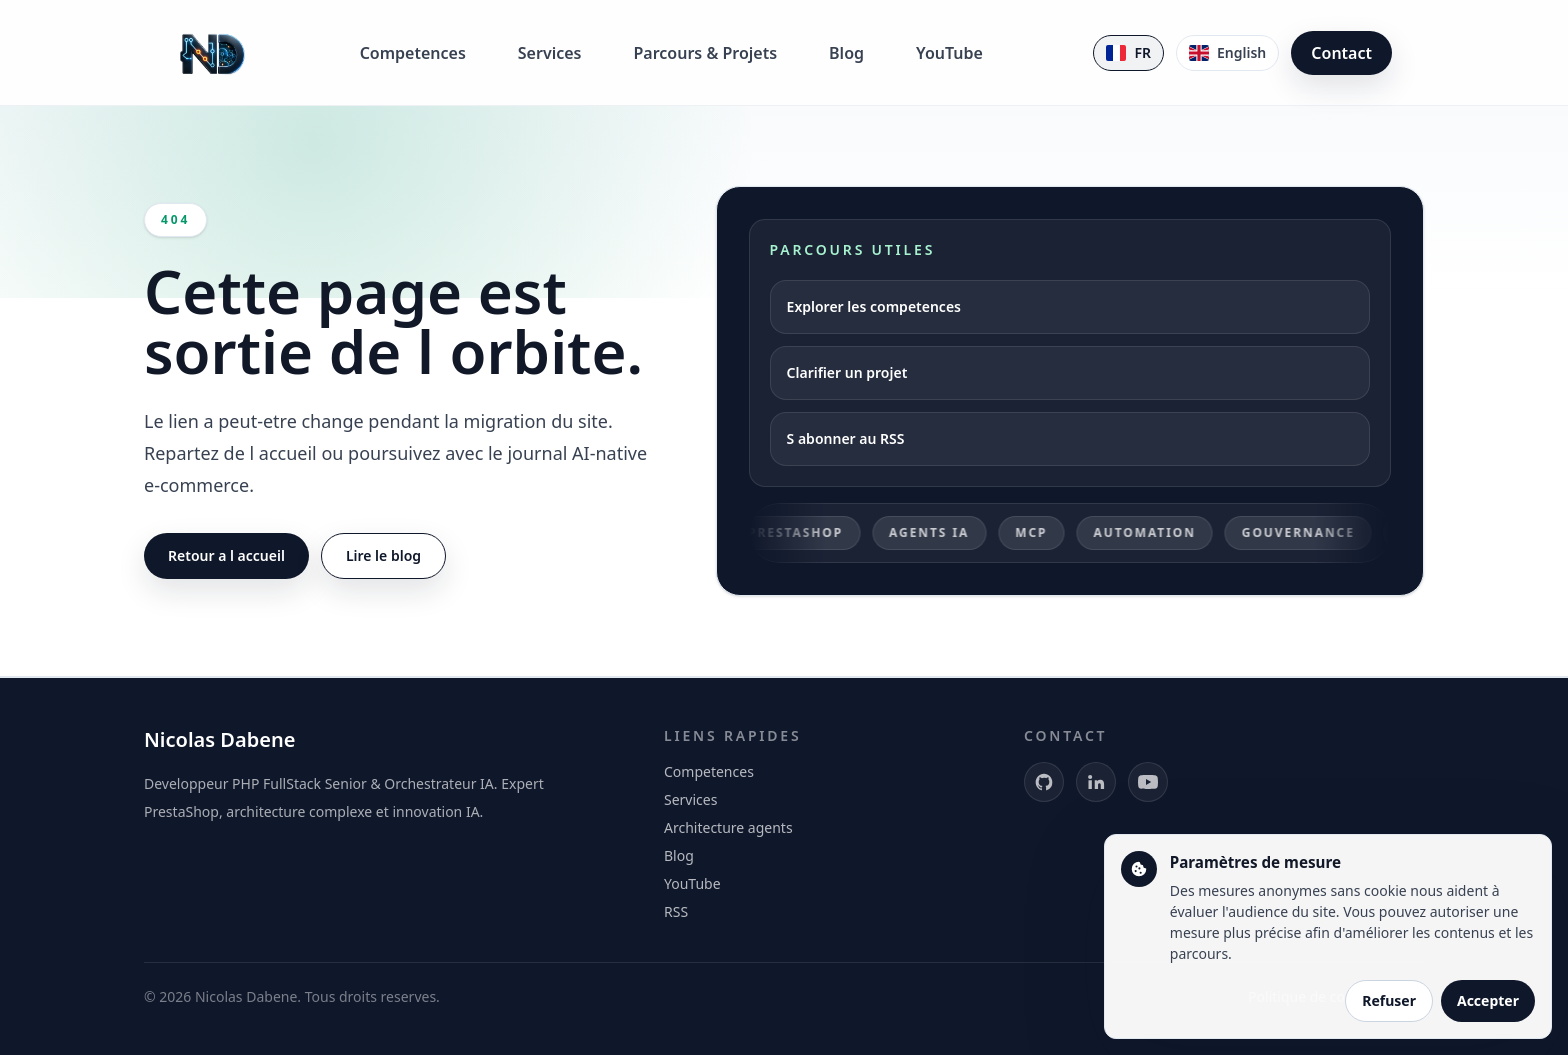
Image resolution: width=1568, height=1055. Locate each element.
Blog (846, 53)
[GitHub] (1044, 782)
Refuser (1389, 1000)
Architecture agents (728, 827)
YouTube (949, 53)
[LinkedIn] (1096, 782)
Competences (413, 53)
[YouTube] (1148, 782)
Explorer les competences (874, 306)
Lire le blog (383, 555)
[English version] (1227, 53)
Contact (1341, 53)
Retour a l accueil (226, 555)
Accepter (1488, 1000)
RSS (676, 911)
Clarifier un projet (847, 372)
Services (550, 53)
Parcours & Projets (705, 53)
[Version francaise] (1128, 53)
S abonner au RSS (846, 438)
